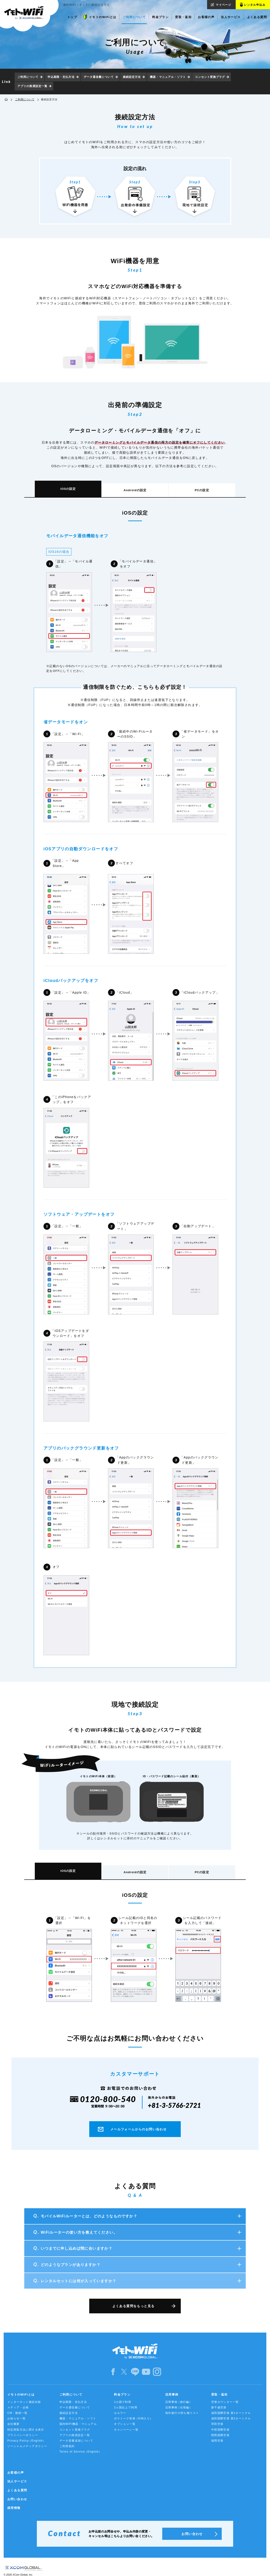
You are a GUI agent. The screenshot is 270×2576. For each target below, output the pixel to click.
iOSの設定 (68, 489)
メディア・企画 (18, 2407)
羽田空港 (217, 2424)
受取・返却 (219, 2394)
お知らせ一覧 (16, 2418)
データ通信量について (99, 77)
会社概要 (13, 2424)
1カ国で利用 (122, 2402)
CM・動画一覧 (17, 2413)
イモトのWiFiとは (21, 2394)
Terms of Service (80, 2452)
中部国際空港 (220, 2429)
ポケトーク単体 (133, 2418)
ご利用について (27, 77)
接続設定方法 (132, 77)
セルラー (120, 2413)
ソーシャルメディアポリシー (27, 2446)
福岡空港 (217, 2440)
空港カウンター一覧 (225, 2402)
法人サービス (17, 2481)
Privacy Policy (26, 2441)
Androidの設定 (135, 490)
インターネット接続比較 (24, 2402)
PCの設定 (202, 490)
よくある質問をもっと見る (133, 2306)
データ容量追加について (76, 2440)
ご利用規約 (67, 2446)
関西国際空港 (220, 2435)
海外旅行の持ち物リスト (182, 2413)
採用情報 (14, 2508)
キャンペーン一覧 (126, 2429)
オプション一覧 (124, 2424)
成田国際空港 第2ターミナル (231, 2418)
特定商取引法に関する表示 (25, 2429)
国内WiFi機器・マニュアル (78, 2424)
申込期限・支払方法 (61, 77)
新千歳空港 (219, 2407)
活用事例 (171, 2394)
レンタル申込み (254, 4)
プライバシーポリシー (22, 2435)
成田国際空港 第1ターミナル (231, 2413)
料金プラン (122, 2394)
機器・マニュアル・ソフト (168, 77)
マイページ (223, 4)
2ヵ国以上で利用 (125, 2407)
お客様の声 (15, 2472)
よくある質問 (17, 2490)
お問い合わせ (17, 2499)
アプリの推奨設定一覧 (32, 86)
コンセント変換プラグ (210, 77)
